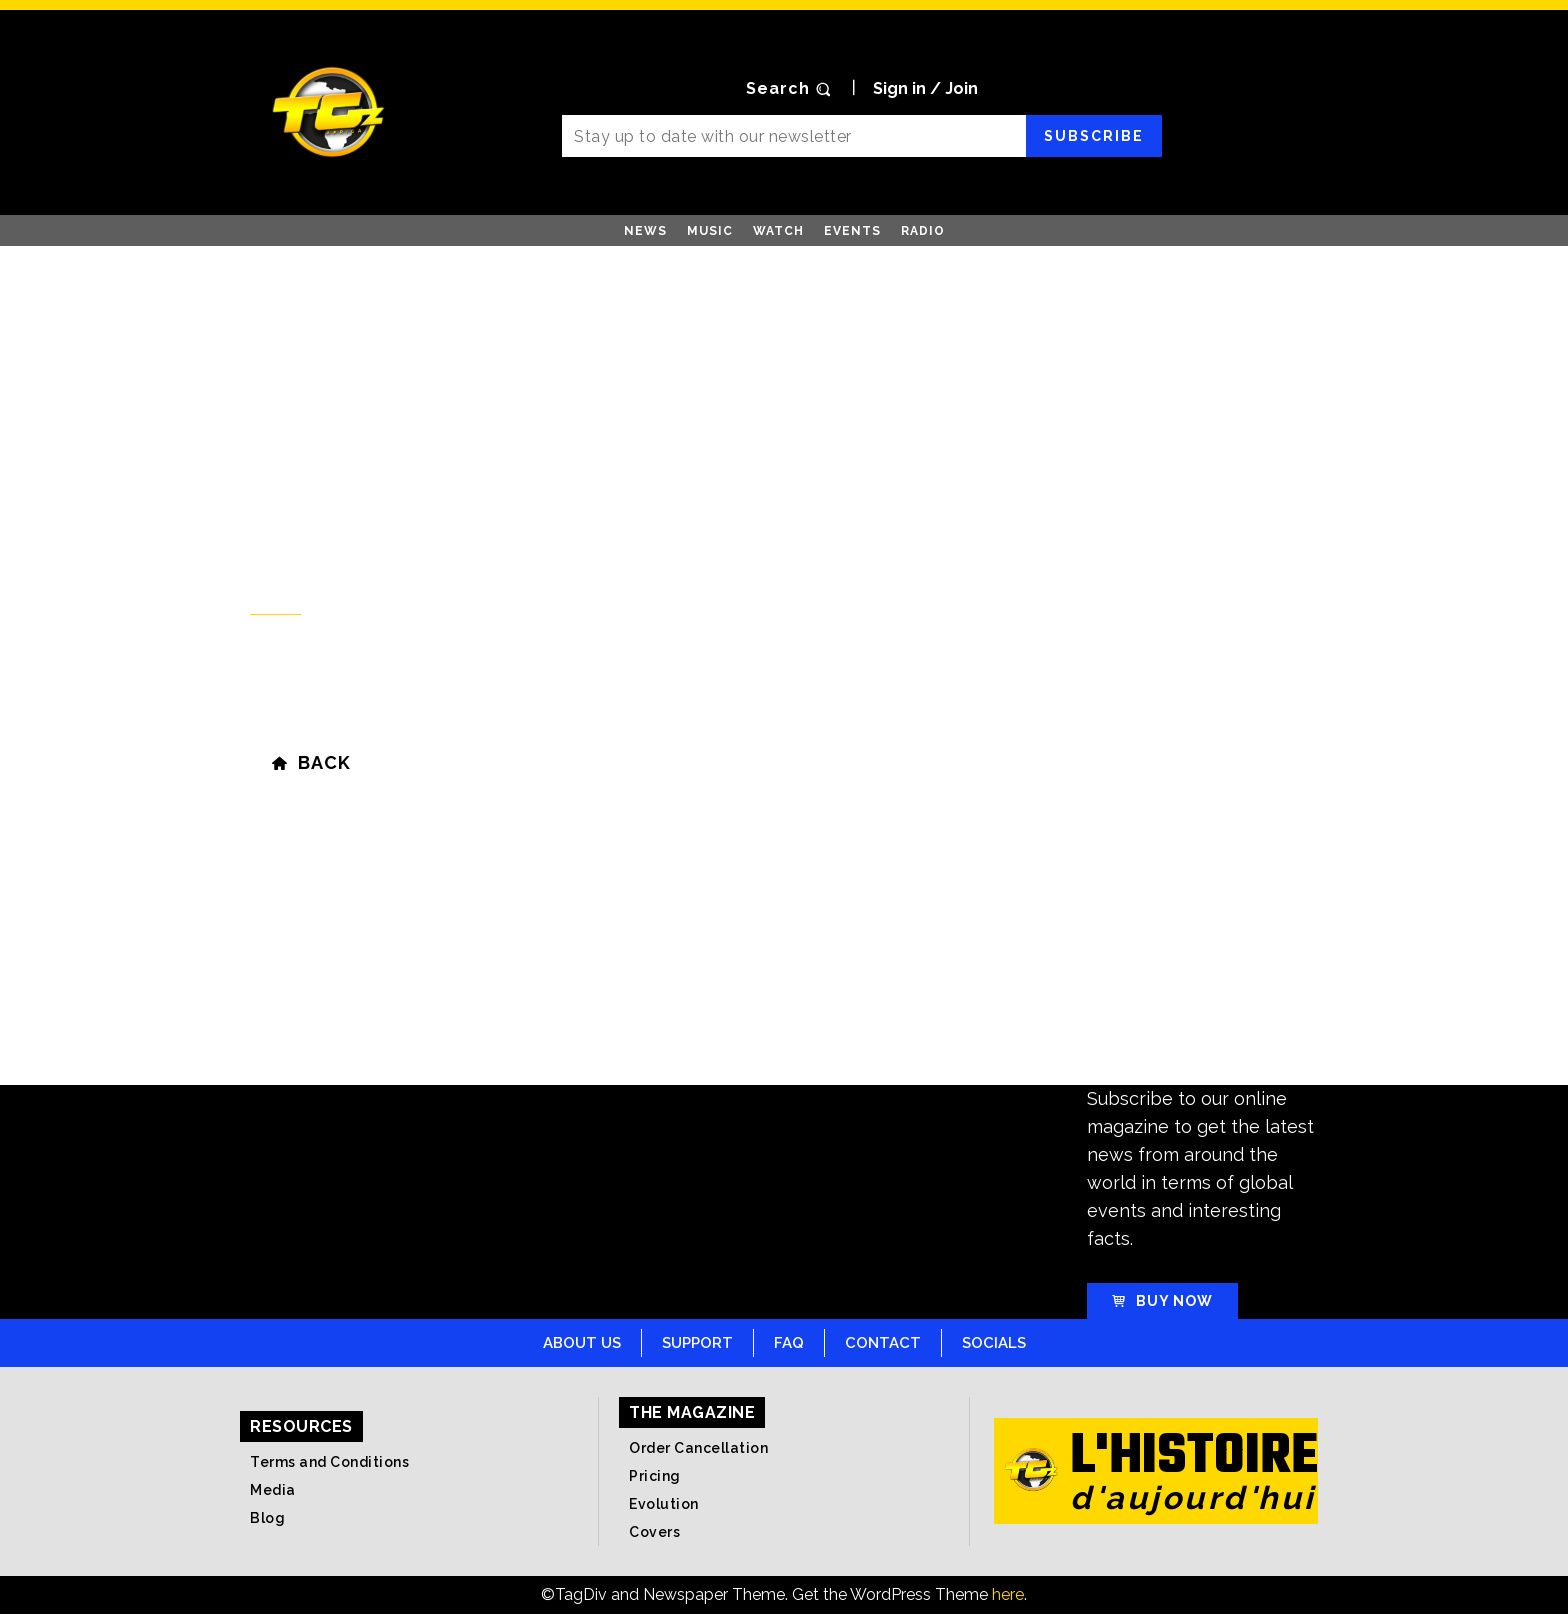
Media (273, 1490)
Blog (267, 1518)
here (1008, 1594)
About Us (582, 1343)
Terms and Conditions (329, 1462)
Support (697, 1343)
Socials (994, 1343)
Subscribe (1094, 136)
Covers (654, 1532)
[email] (793, 136)
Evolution (664, 1504)
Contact (883, 1343)
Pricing (655, 1476)
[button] (791, 89)
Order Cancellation (698, 1448)
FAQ (789, 1343)
